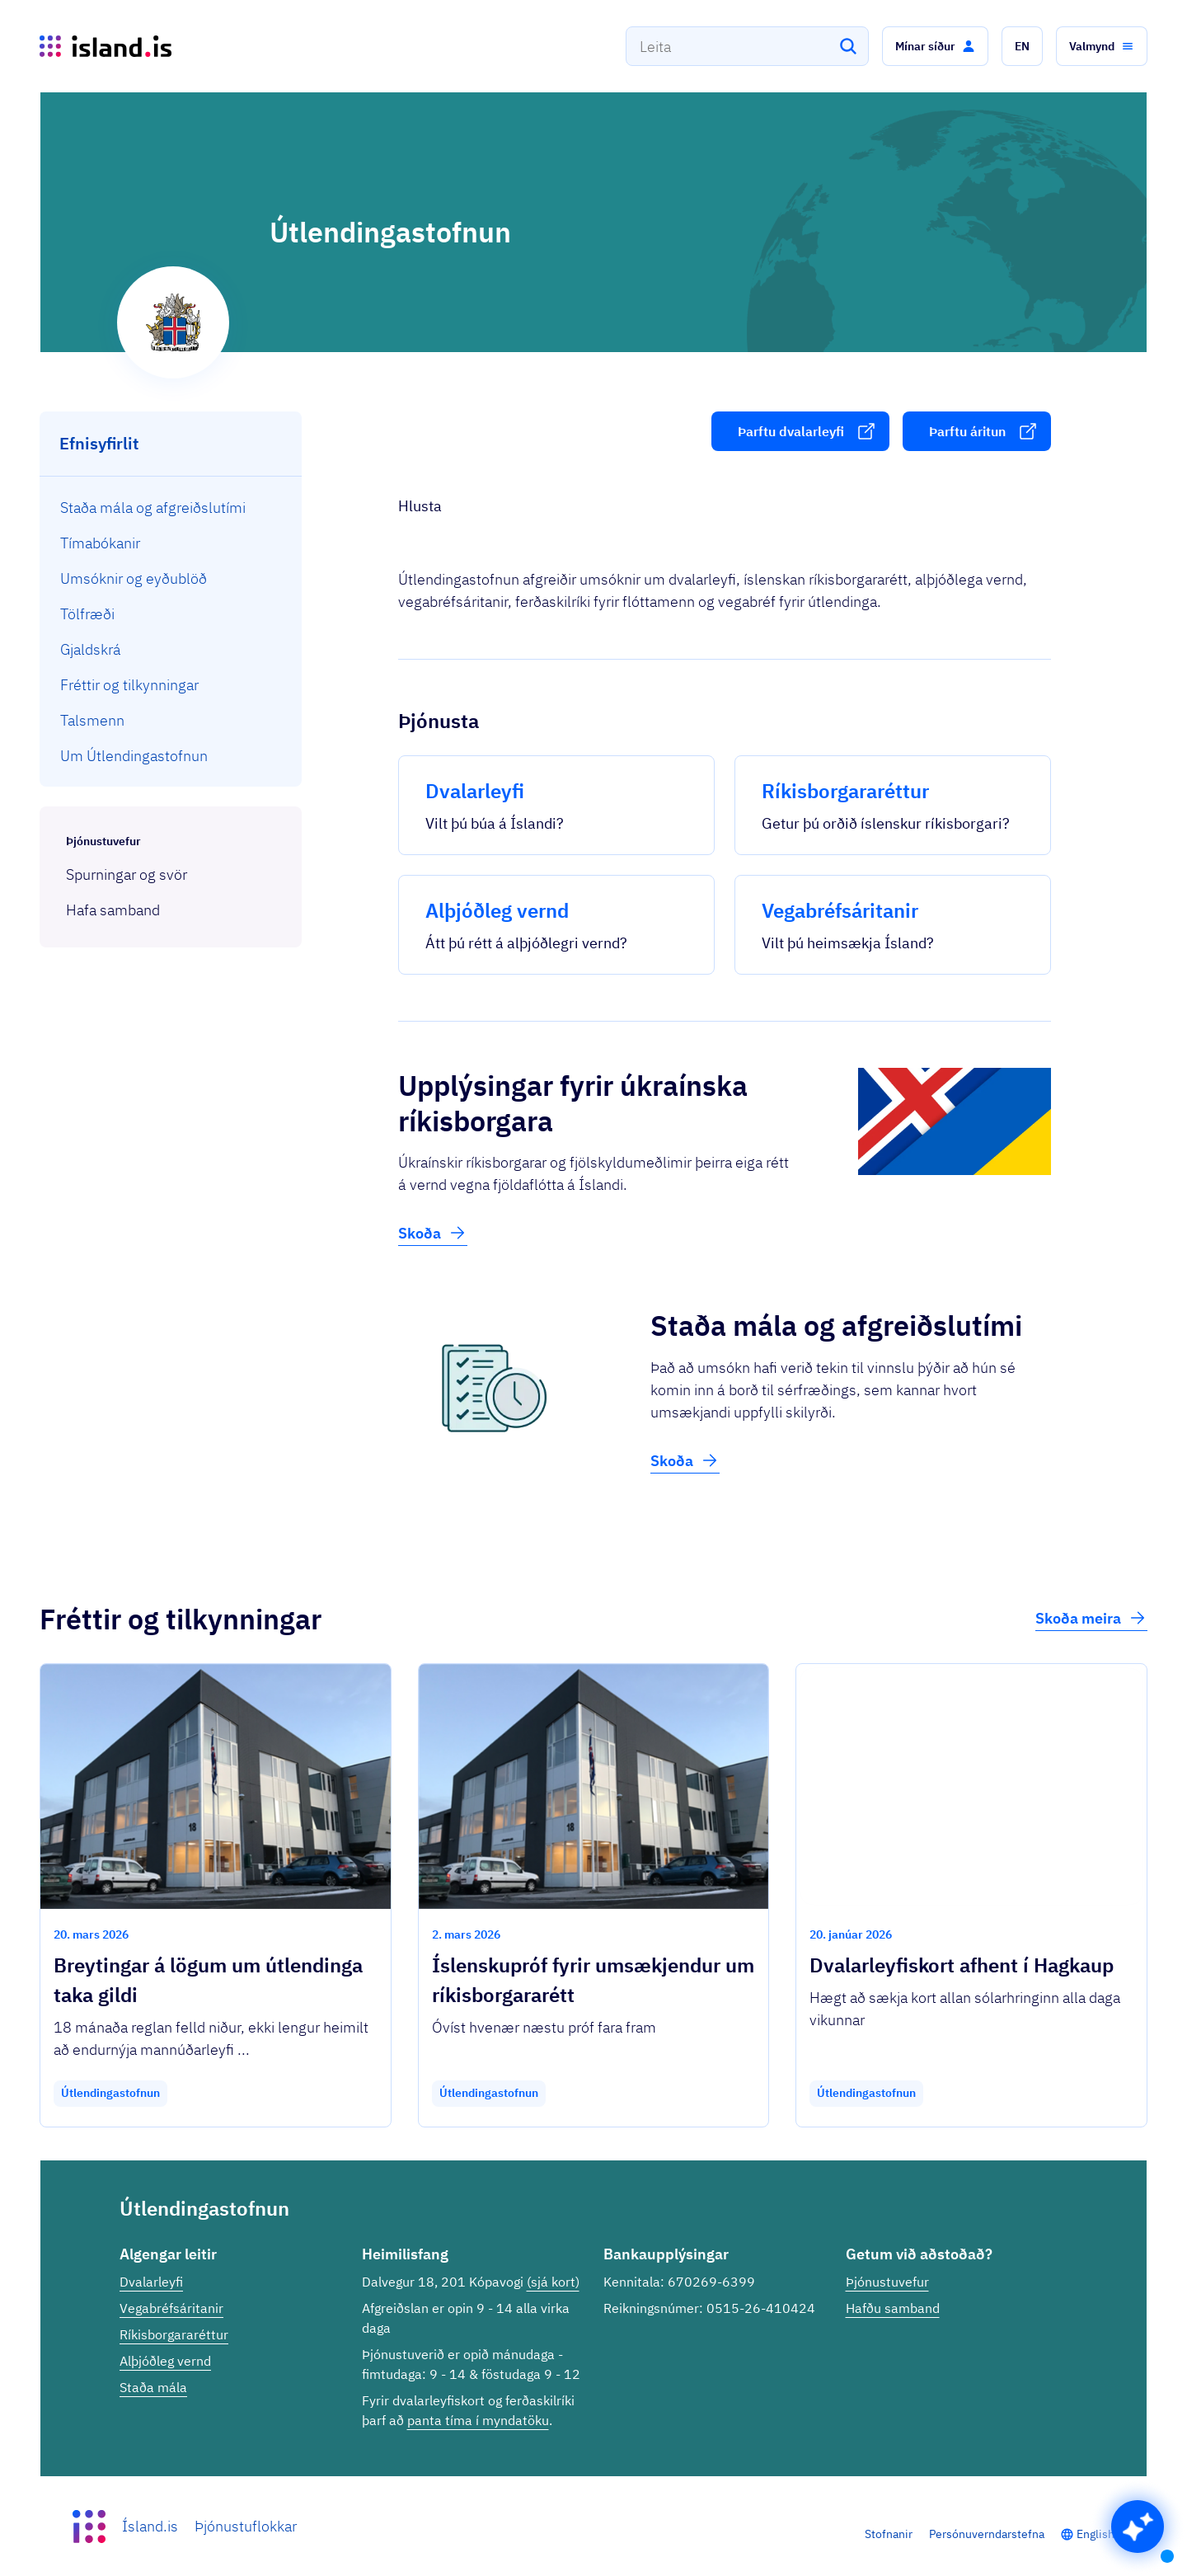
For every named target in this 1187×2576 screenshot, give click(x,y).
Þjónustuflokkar (246, 2526)
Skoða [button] (432, 1233)
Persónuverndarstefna (986, 2534)
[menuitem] (171, 507)
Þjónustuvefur (887, 2281)
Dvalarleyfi (151, 2281)
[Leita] (848, 46)
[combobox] (747, 46)
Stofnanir (889, 2534)
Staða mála (153, 2387)
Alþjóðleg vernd (165, 2361)
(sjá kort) (553, 2281)
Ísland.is (150, 2526)
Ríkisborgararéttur (174, 2334)
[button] (935, 46)
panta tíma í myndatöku (478, 2420)
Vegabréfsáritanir (171, 2308)
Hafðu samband (893, 2308)
